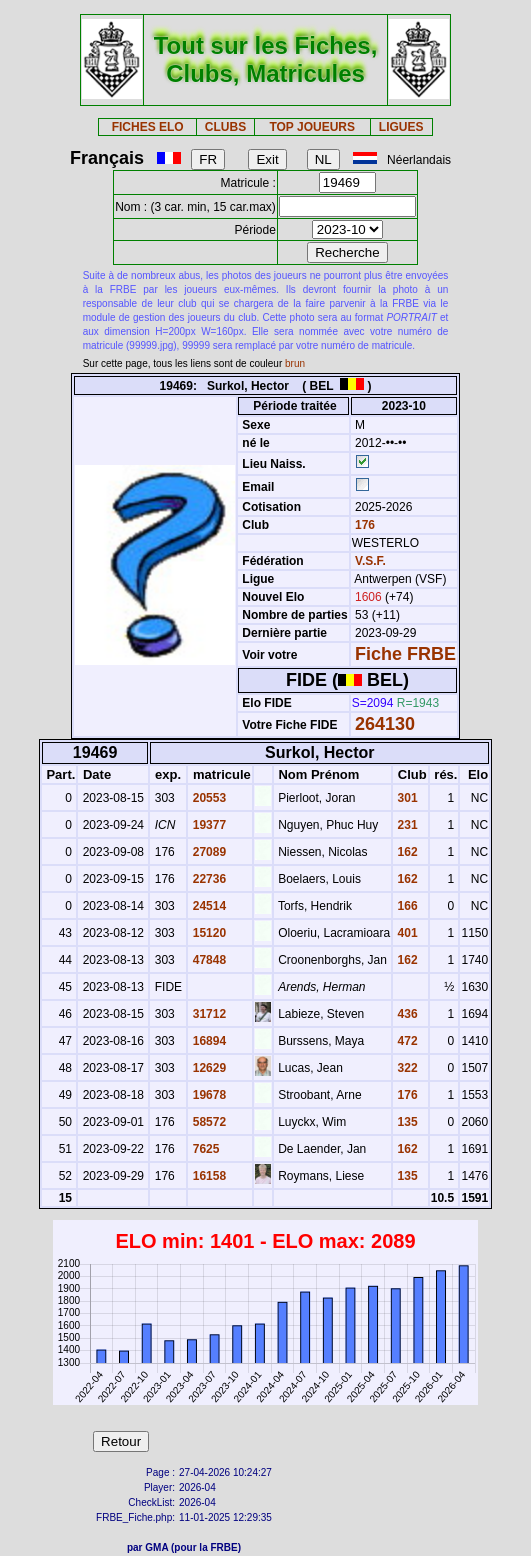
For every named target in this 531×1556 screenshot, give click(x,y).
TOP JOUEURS (312, 127)
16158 (207, 1176)
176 (363, 525)
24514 (207, 906)
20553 (207, 798)
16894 (207, 1041)
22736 (207, 879)
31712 (207, 1014)
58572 (207, 1122)
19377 (207, 825)
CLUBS (225, 127)
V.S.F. (370, 561)
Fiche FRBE (405, 654)
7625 (204, 1149)
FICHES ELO (148, 127)
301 (405, 798)
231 (405, 825)
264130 (385, 724)
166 (405, 906)
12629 (207, 1068)
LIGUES (401, 127)
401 (405, 933)
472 (405, 1041)
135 (405, 1122)
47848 (207, 960)
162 (405, 852)
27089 (207, 852)
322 (405, 1068)
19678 (207, 1095)
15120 (207, 933)
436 (405, 1014)
